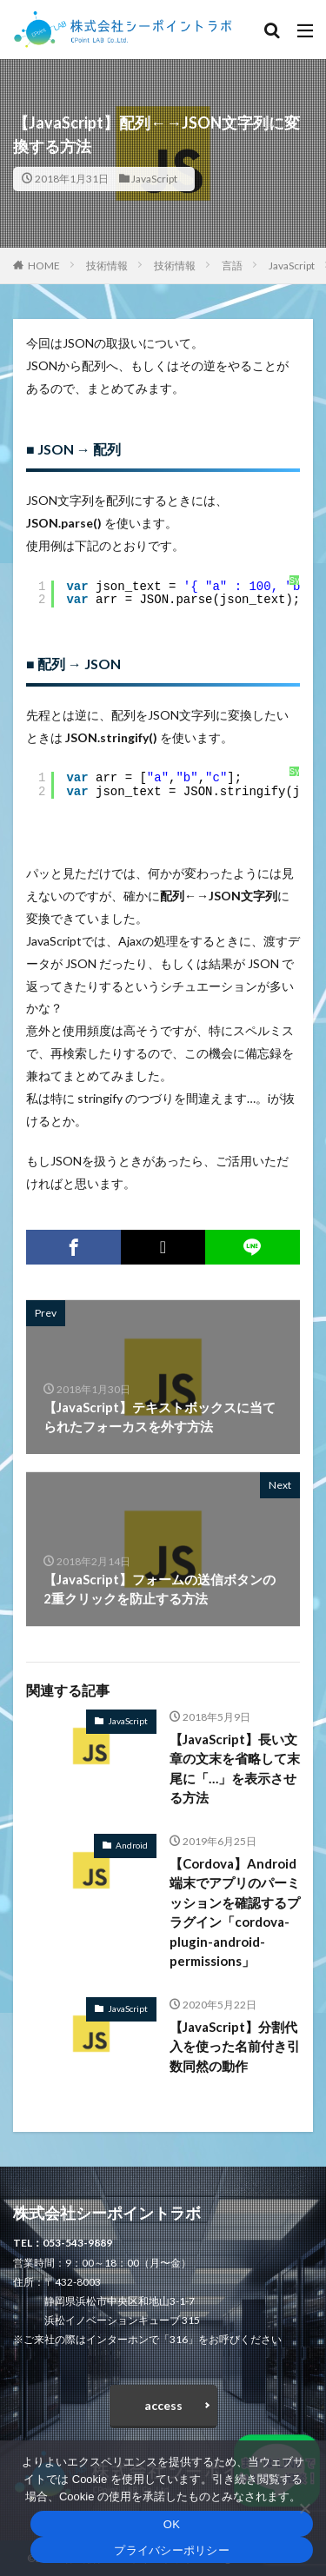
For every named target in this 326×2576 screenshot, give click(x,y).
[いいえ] (304, 2508)
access (163, 2405)
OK (171, 2524)
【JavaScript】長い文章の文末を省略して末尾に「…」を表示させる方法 (235, 1768)
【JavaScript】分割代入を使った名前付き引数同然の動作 (235, 2046)
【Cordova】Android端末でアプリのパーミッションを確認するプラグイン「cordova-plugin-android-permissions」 (235, 1912)
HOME (44, 265)
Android (132, 1845)
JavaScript (154, 178)
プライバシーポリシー (172, 2550)
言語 (232, 265)
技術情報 (107, 265)
